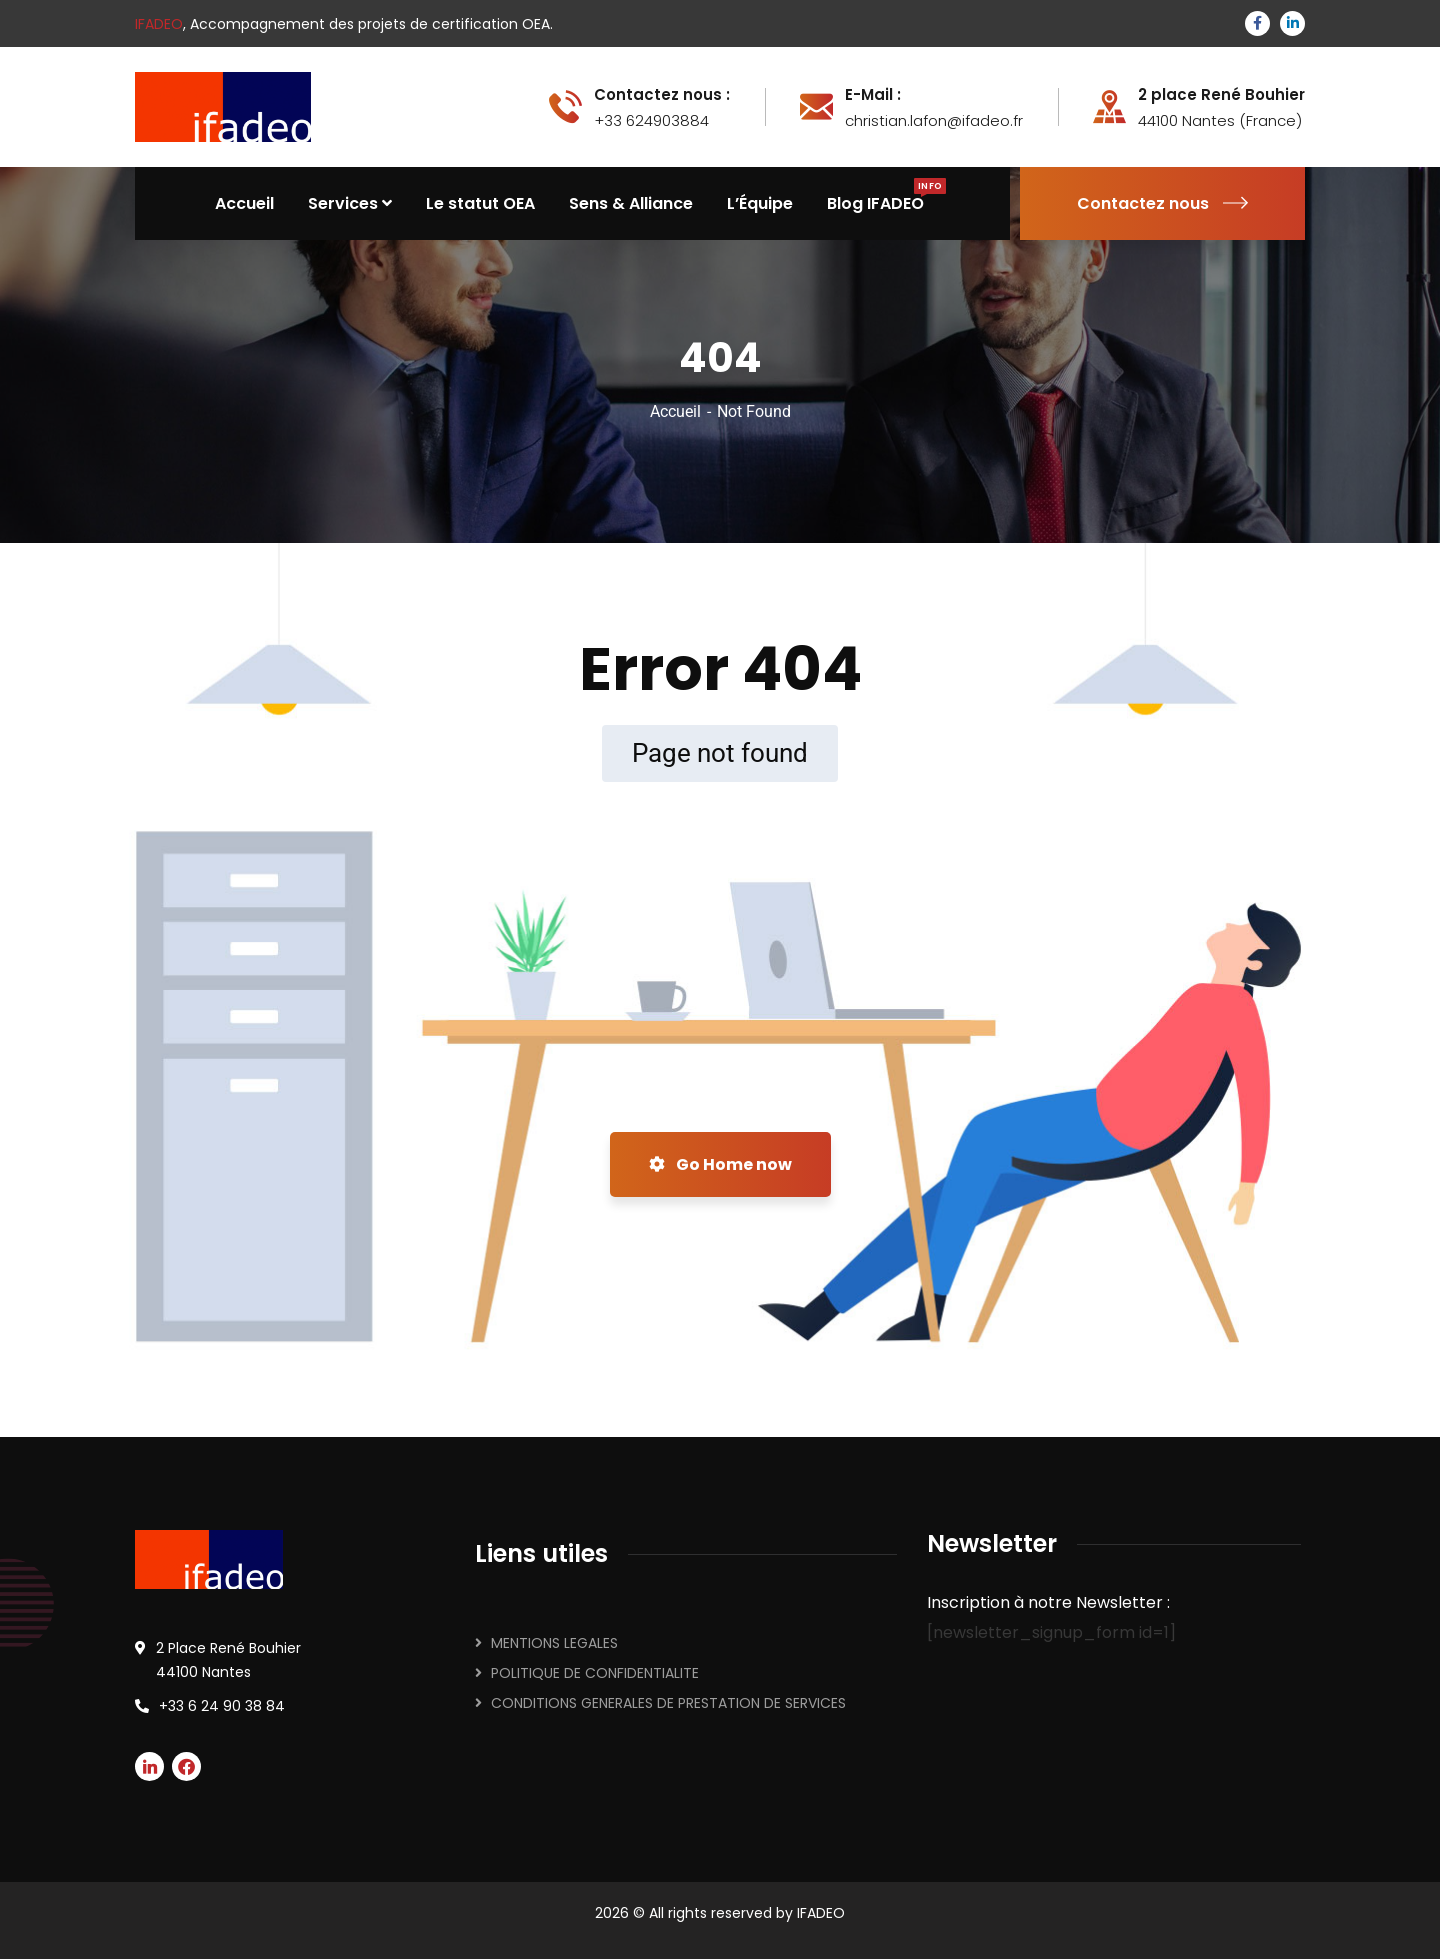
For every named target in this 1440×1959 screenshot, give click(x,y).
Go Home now (720, 1164)
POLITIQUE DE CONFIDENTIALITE (595, 1673)
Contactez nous (1162, 203)
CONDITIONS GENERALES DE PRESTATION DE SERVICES (668, 1703)
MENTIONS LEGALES (554, 1643)
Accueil (675, 411)
